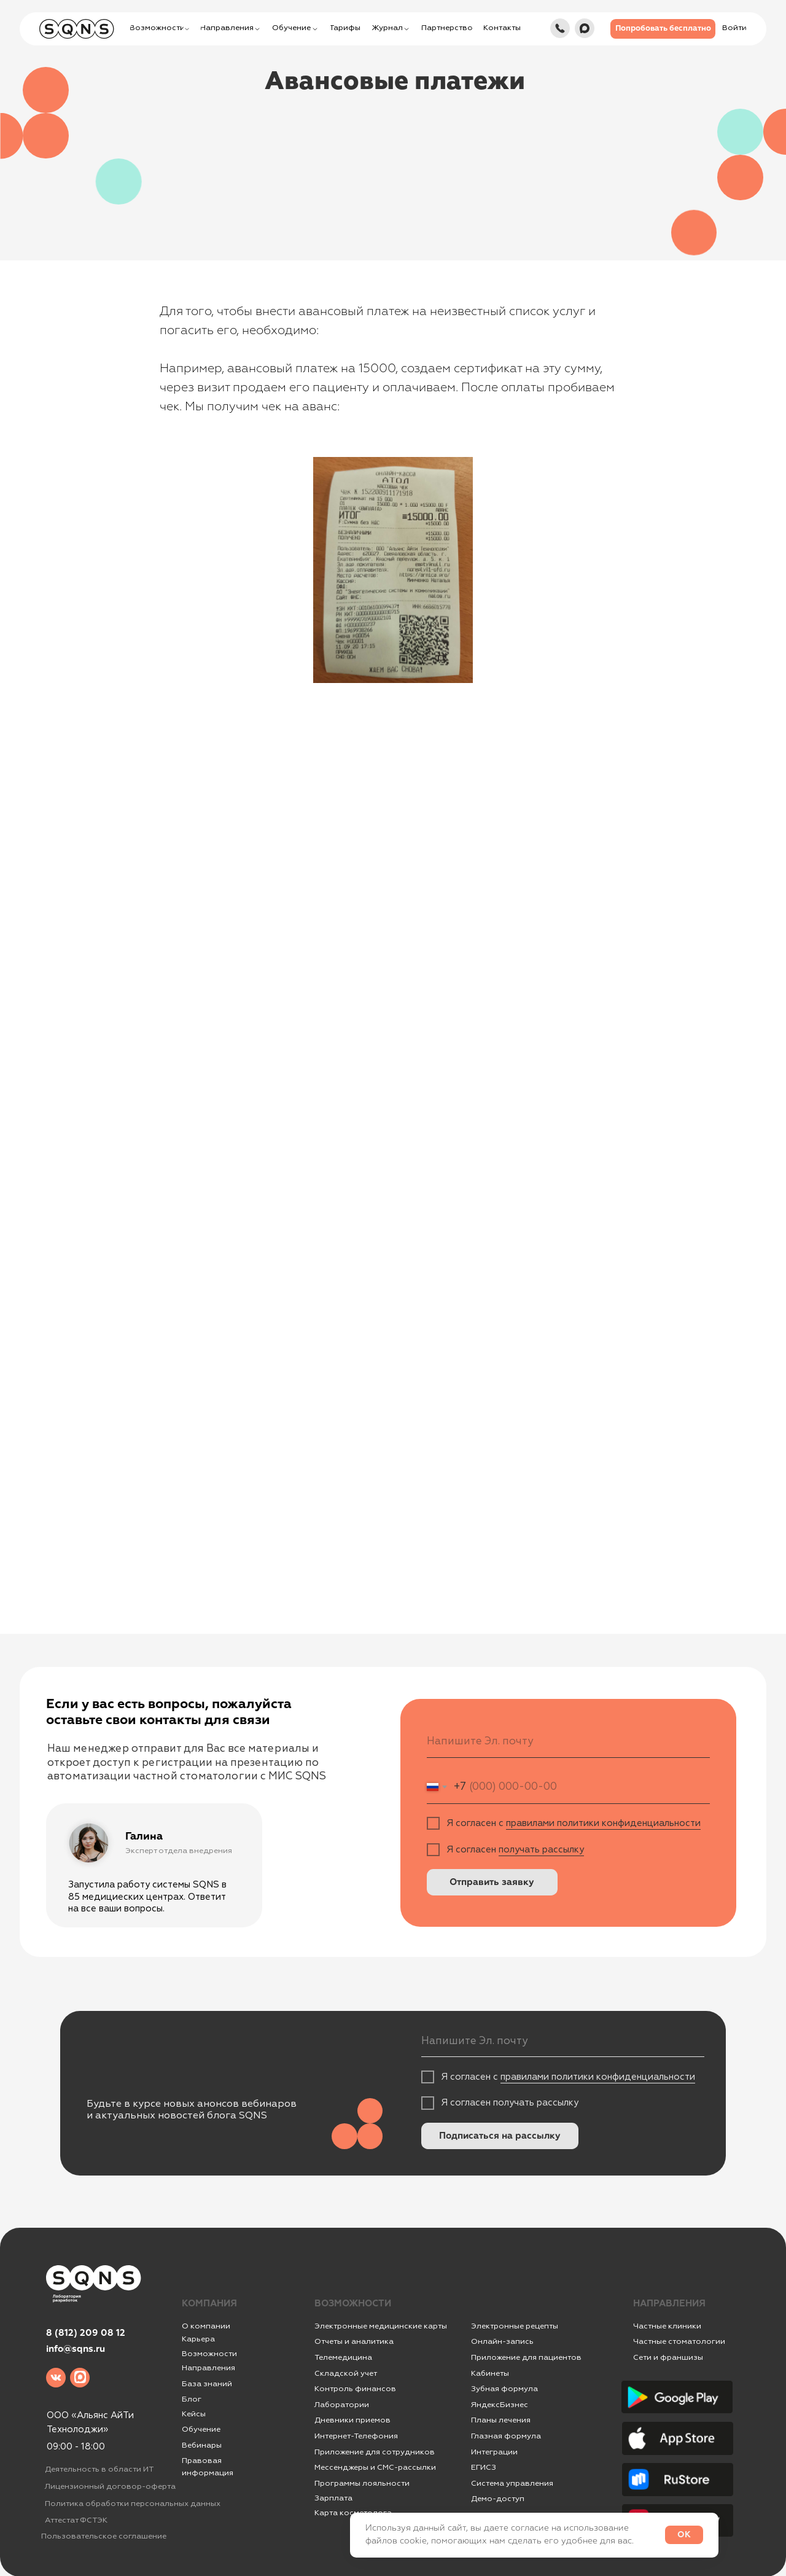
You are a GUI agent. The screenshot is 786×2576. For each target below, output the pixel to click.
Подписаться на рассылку (500, 2136)
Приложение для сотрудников (374, 2452)
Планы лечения (501, 2420)
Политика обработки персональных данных (132, 2503)
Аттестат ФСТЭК (76, 2520)
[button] (662, 29)
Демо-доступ (497, 2499)
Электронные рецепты (514, 2326)
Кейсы (194, 2414)
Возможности (209, 2354)
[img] (560, 28)
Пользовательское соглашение (103, 2536)
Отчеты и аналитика (354, 2341)
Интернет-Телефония (356, 2436)
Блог (191, 2399)
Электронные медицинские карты (380, 2326)
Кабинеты (490, 2373)
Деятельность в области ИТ (99, 2469)
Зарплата (333, 2498)
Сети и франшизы (668, 2357)
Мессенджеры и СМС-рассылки (375, 2467)
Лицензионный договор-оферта (110, 2486)
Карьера (198, 2339)
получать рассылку (541, 1850)
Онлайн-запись (502, 2341)
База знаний (207, 2384)
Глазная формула (506, 2436)
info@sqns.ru (75, 2349)
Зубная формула (504, 2389)
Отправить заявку (491, 1882)
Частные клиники (667, 2326)
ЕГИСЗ (483, 2467)
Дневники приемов (352, 2420)
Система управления (512, 2483)
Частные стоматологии (679, 2341)
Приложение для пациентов (526, 2357)
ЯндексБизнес (499, 2405)
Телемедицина (343, 2357)
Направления (208, 2368)
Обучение (201, 2429)
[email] (568, 1741)
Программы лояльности (362, 2483)
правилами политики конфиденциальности (603, 1823)
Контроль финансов (355, 2389)
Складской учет (345, 2373)
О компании (206, 2326)
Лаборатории (341, 2405)
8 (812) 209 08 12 (85, 2333)
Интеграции (494, 2452)
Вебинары (202, 2445)
